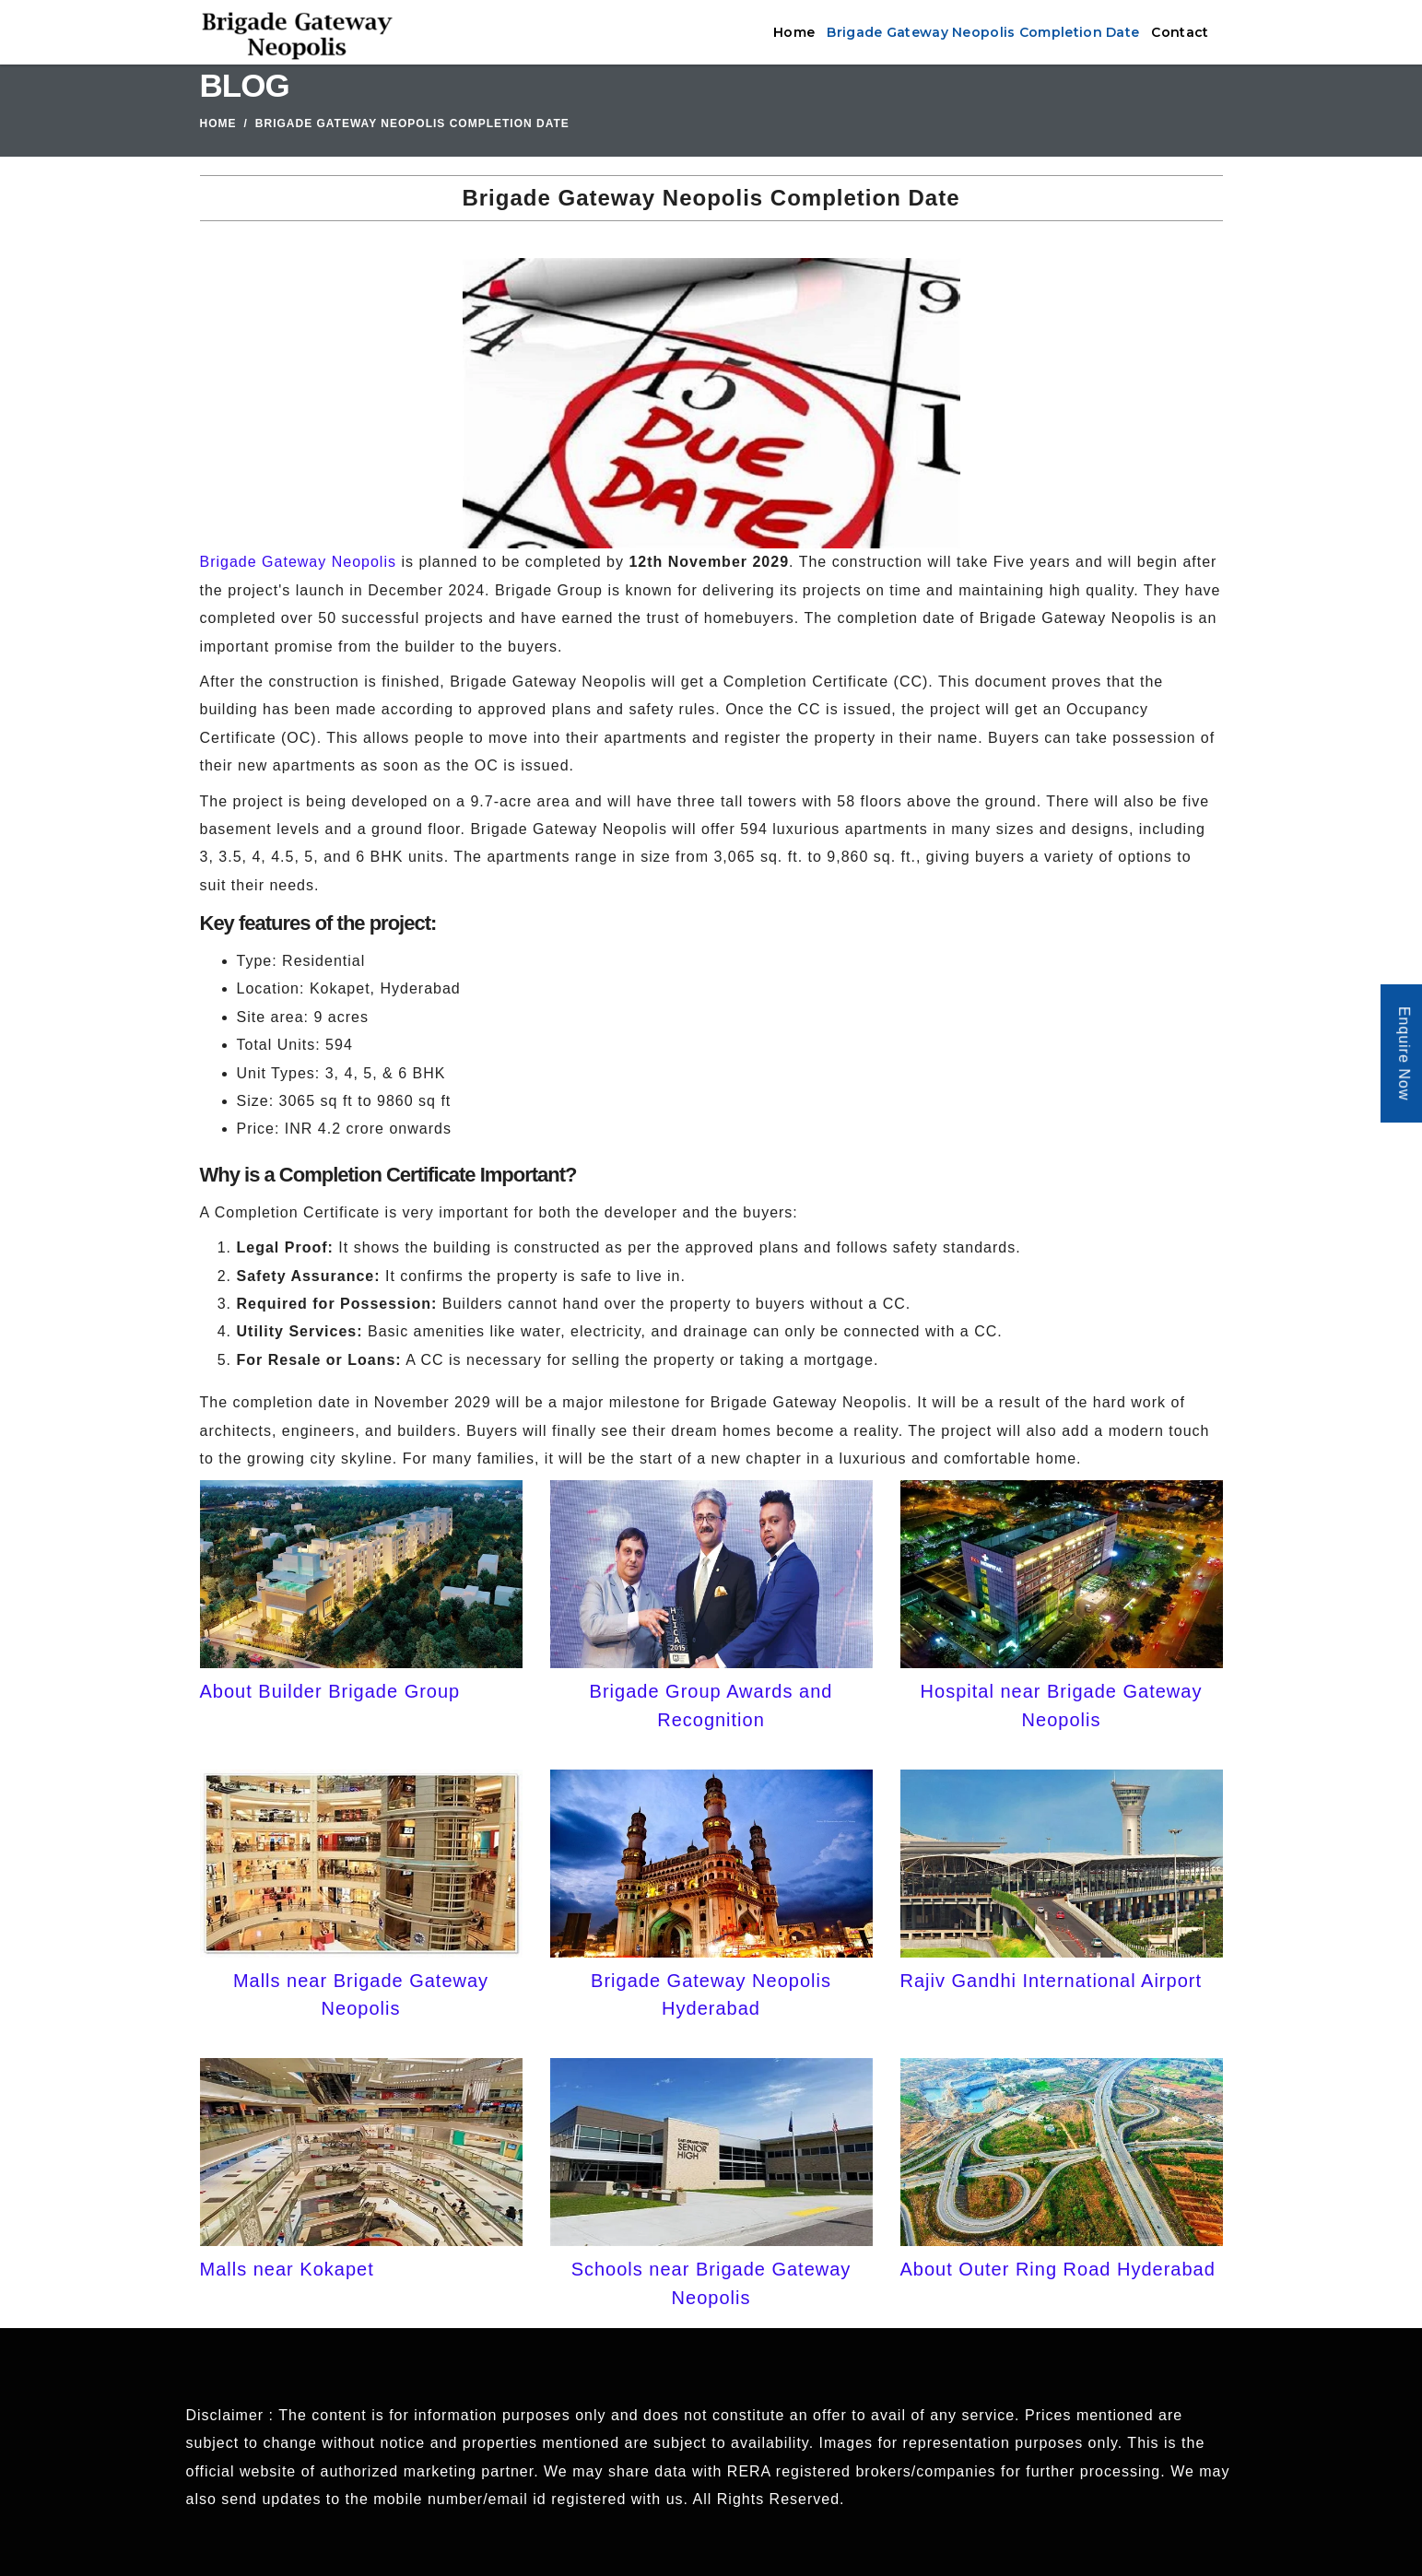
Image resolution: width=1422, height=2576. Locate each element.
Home (794, 32)
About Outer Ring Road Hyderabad (1058, 2269)
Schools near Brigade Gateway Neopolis (711, 2283)
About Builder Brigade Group (330, 1691)
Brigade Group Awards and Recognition (711, 1705)
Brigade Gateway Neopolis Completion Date (983, 32)
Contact (1179, 32)
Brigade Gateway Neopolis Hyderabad (711, 1994)
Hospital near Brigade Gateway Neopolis (1062, 1705)
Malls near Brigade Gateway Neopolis (360, 1994)
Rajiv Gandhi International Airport (1051, 1980)
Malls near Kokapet (287, 2269)
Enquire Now (1404, 1053)
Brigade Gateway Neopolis (298, 562)
